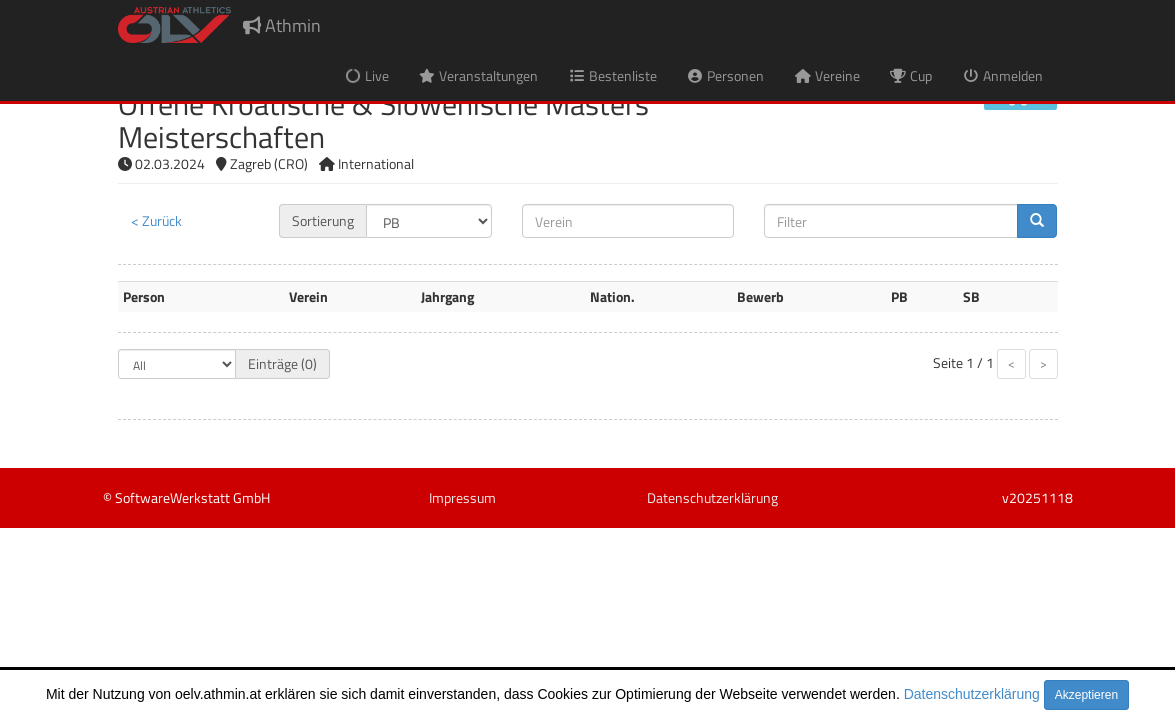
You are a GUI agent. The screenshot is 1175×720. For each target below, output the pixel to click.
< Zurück (156, 220)
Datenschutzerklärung (972, 694)
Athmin (282, 25)
